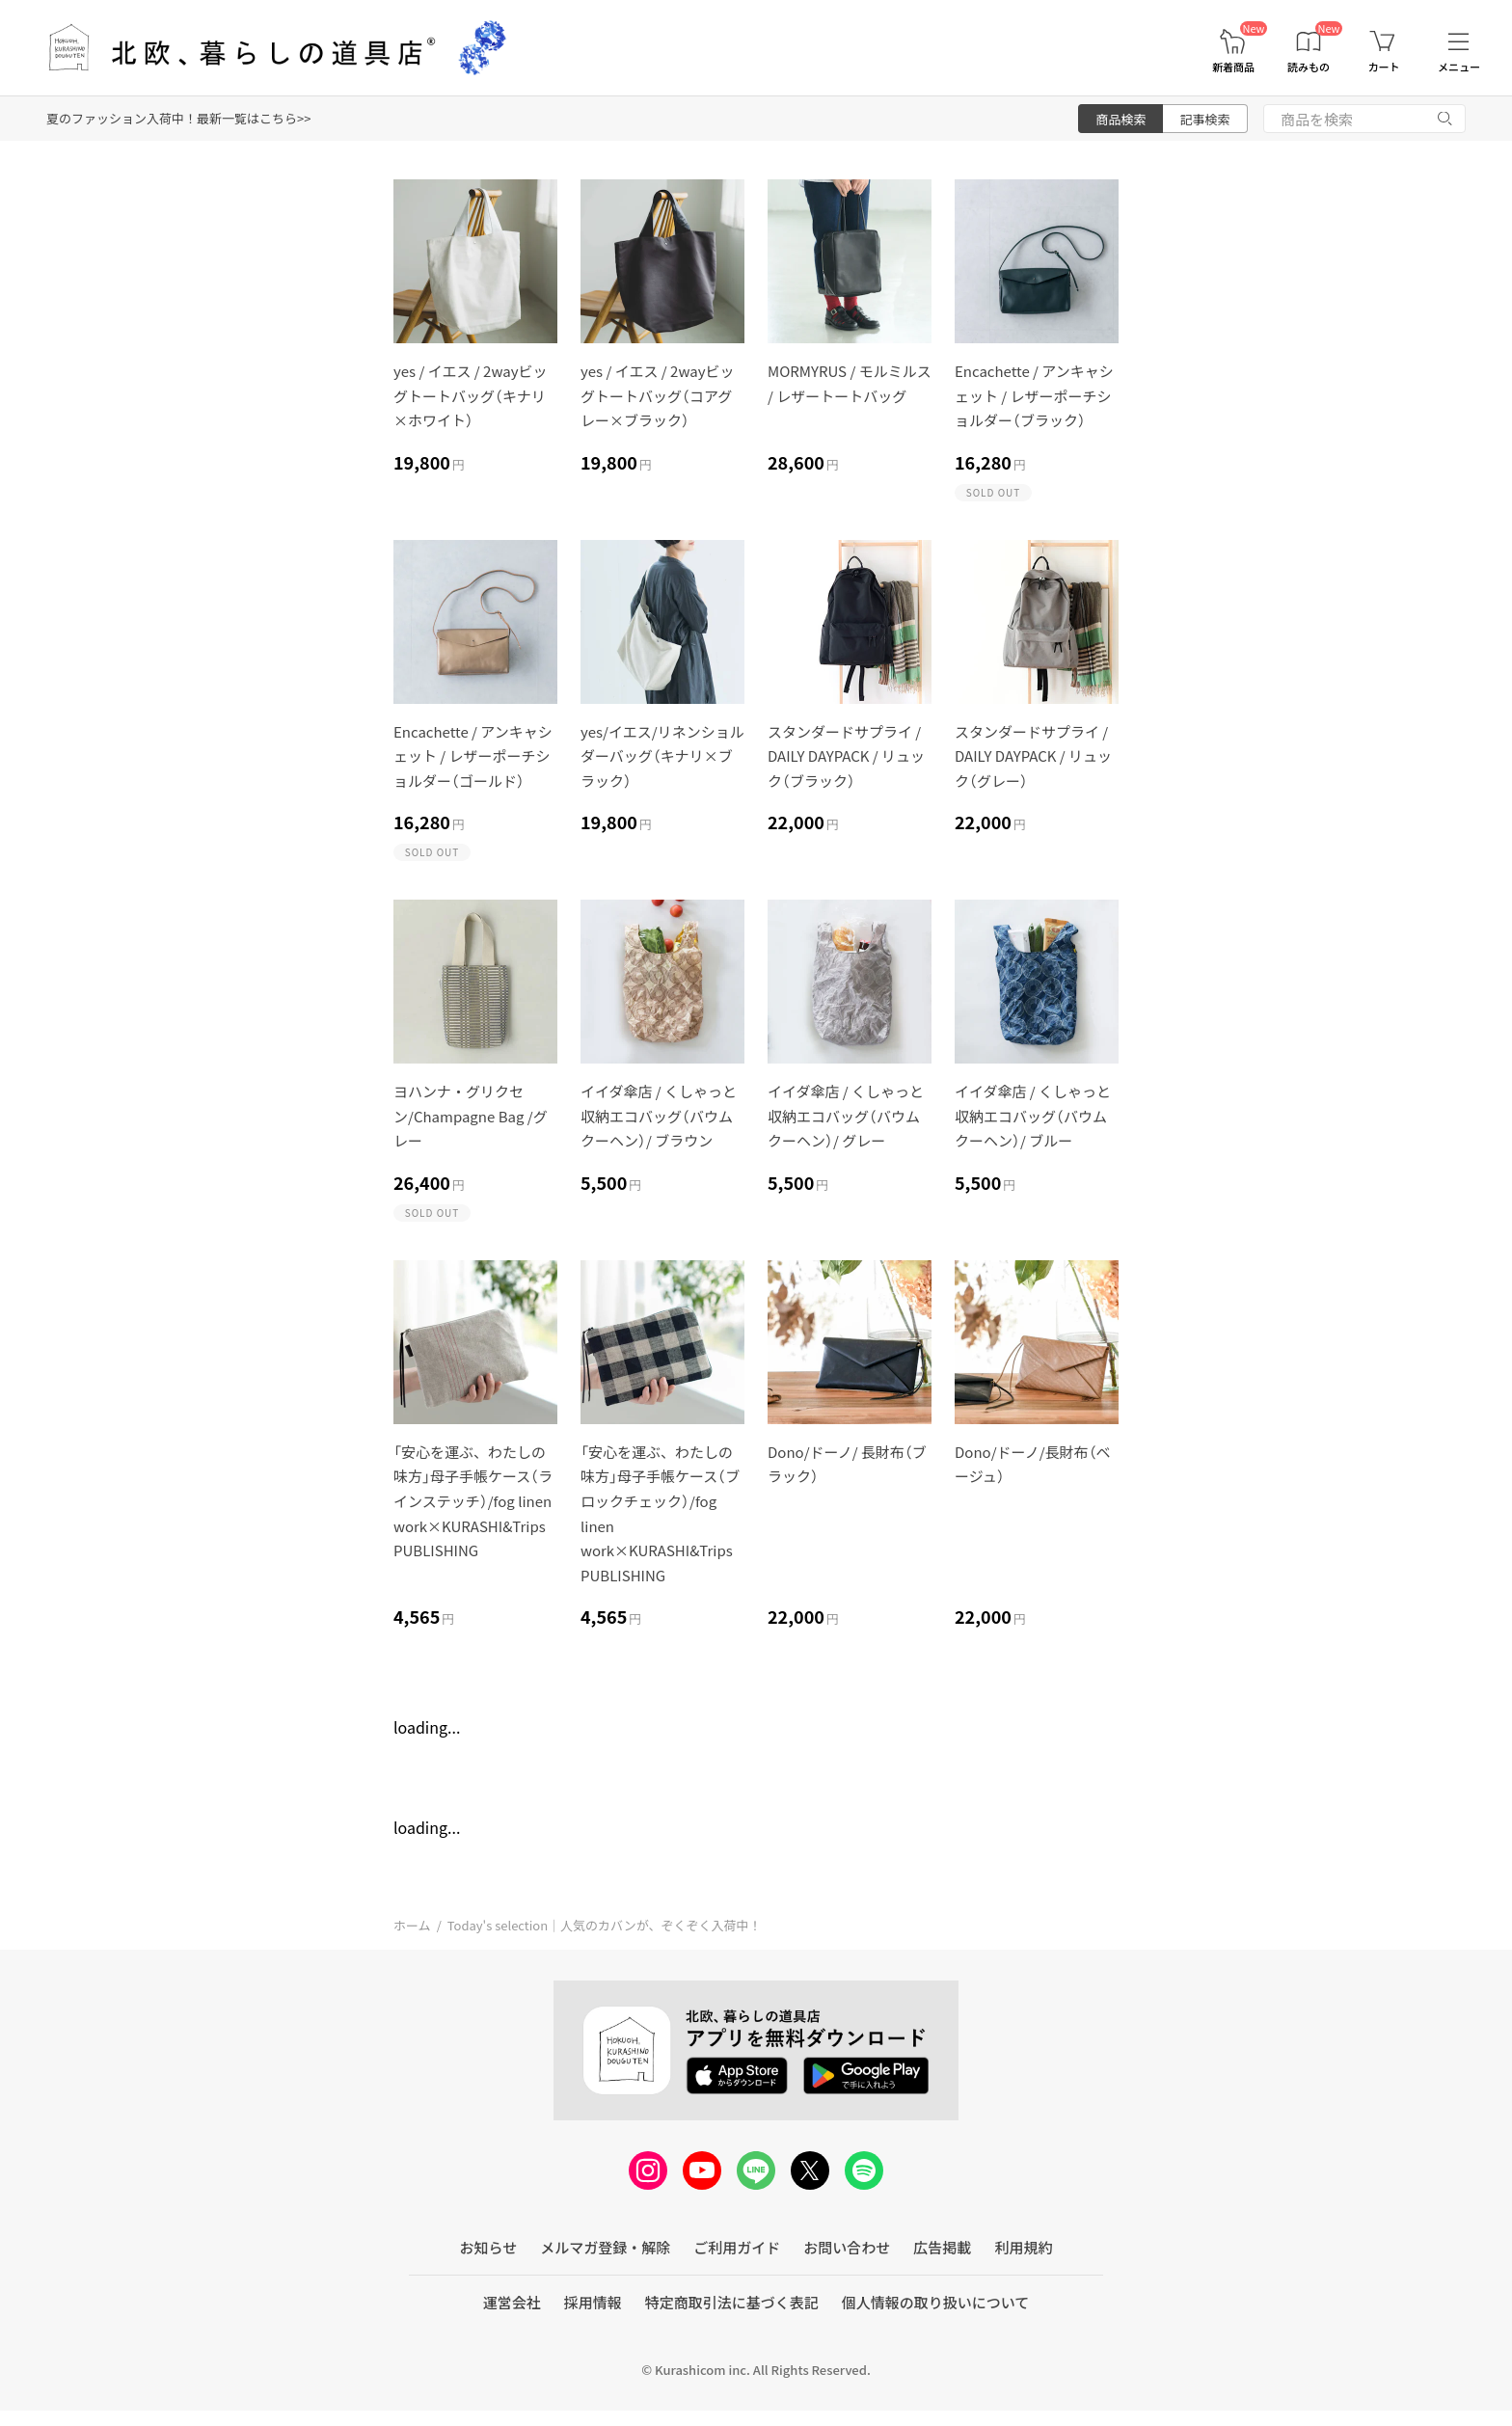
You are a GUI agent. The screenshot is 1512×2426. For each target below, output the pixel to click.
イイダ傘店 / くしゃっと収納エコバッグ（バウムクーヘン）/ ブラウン (658, 1115)
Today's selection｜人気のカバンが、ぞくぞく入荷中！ (604, 1925)
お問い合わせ (846, 2247)
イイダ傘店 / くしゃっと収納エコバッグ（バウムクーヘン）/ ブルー (1033, 1115)
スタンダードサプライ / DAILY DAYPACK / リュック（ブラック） (846, 756)
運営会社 (512, 2302)
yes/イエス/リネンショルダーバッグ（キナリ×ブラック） (662, 756)
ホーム (412, 1925)
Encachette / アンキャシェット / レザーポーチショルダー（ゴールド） (473, 756)
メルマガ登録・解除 (605, 2247)
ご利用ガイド (736, 2247)
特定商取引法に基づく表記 (732, 2302)
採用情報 (593, 2302)
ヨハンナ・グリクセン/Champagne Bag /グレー (470, 1115)
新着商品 (1233, 67)
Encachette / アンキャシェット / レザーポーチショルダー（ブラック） (1034, 395)
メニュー (1459, 67)
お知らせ (489, 2247)
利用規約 (1023, 2247)
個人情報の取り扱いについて (936, 2302)
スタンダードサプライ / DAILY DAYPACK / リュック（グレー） (1033, 756)
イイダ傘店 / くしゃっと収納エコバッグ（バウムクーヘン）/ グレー (846, 1115)
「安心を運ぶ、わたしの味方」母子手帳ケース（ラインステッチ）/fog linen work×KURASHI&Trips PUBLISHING (473, 1501)
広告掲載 (942, 2247)
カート (1384, 67)
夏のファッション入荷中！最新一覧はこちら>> (178, 118)
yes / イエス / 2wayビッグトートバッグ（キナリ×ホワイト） (470, 395)
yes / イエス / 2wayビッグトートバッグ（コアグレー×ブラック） (657, 395)
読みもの (1308, 67)
